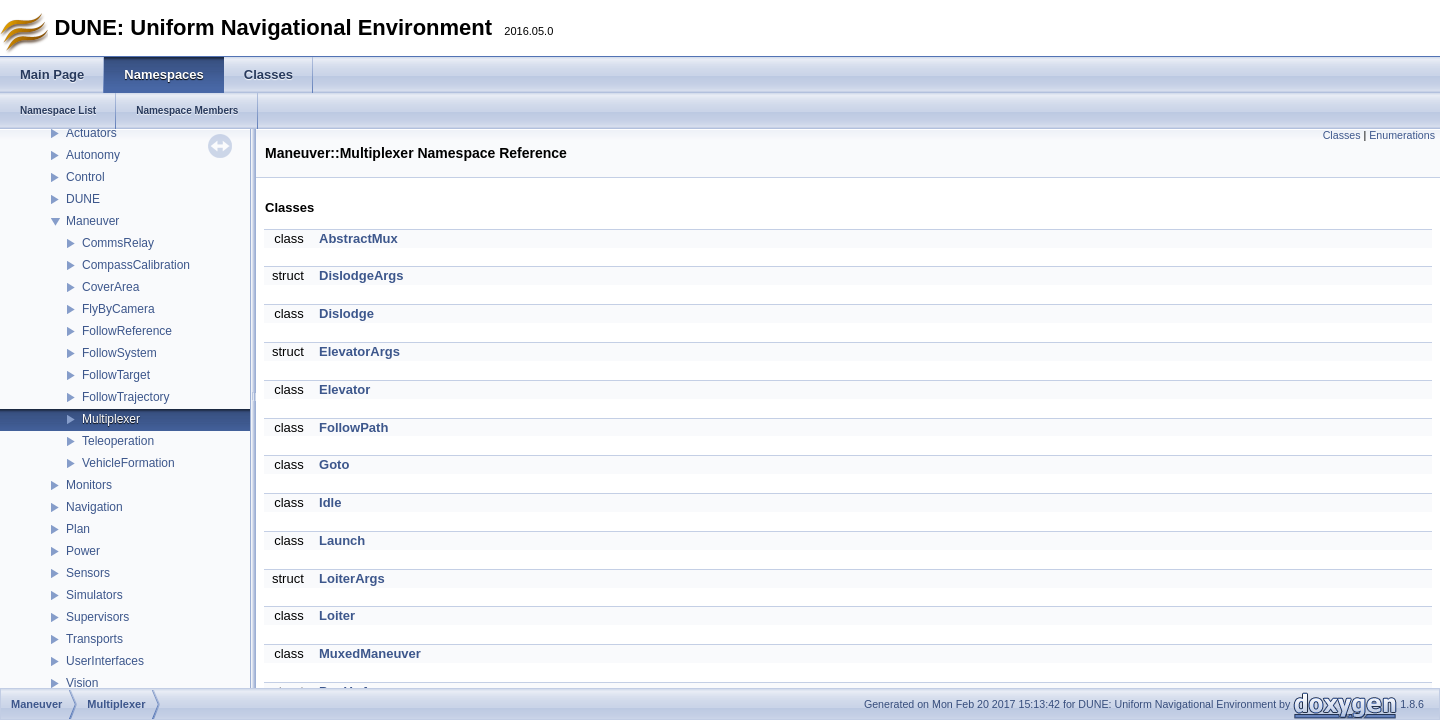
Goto (334, 464)
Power (83, 551)
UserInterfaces (105, 661)
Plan (78, 529)
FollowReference (127, 331)
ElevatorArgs (359, 351)
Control (85, 177)
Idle (330, 502)
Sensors (88, 573)
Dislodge (346, 313)
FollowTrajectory (126, 397)
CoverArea (110, 287)
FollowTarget (116, 375)
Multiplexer (111, 419)
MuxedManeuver (370, 653)
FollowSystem (119, 353)
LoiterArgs (352, 578)
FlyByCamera (118, 309)
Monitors (89, 485)
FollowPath (353, 427)
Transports (94, 639)
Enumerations (1402, 135)
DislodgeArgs (361, 275)
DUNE (83, 199)
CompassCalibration (136, 265)
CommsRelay (118, 243)
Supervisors (97, 617)
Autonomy (93, 155)
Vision (82, 683)
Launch (342, 540)
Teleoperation (118, 441)
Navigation (94, 507)
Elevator (344, 389)
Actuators (91, 133)
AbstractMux (358, 238)
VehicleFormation (128, 463)
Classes (1342, 135)
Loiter (337, 615)
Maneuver (92, 221)
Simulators (94, 595)
